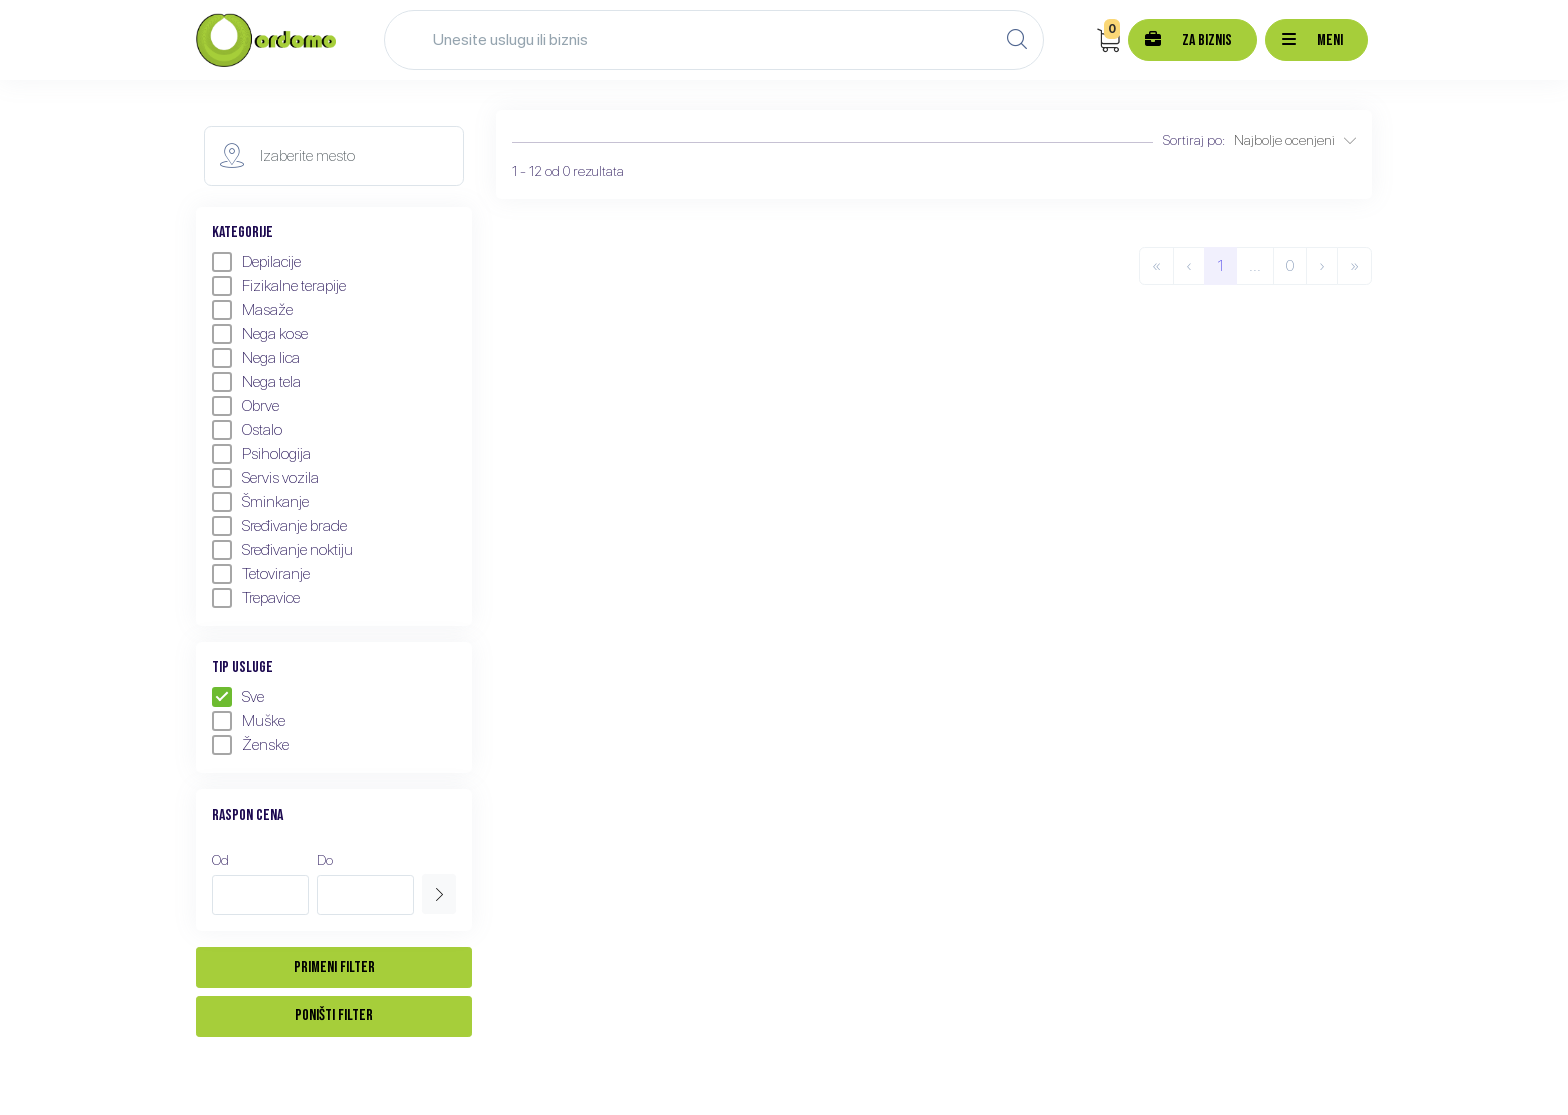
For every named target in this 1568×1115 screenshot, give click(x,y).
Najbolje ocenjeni (1295, 140)
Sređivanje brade (279, 526)
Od (220, 860)
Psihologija (261, 454)
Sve (238, 697)
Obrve (245, 406)
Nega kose (260, 334)
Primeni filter (334, 967)
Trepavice (256, 598)
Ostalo (247, 430)
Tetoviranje (261, 574)
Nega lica (256, 358)
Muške (248, 721)
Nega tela (256, 382)
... (1255, 265)
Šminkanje (260, 502)
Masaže (252, 310)
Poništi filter (334, 1015)
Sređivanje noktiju (282, 550)
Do (325, 860)
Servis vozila (265, 478)
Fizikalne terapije (279, 286)
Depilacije (256, 262)
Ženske (250, 745)
